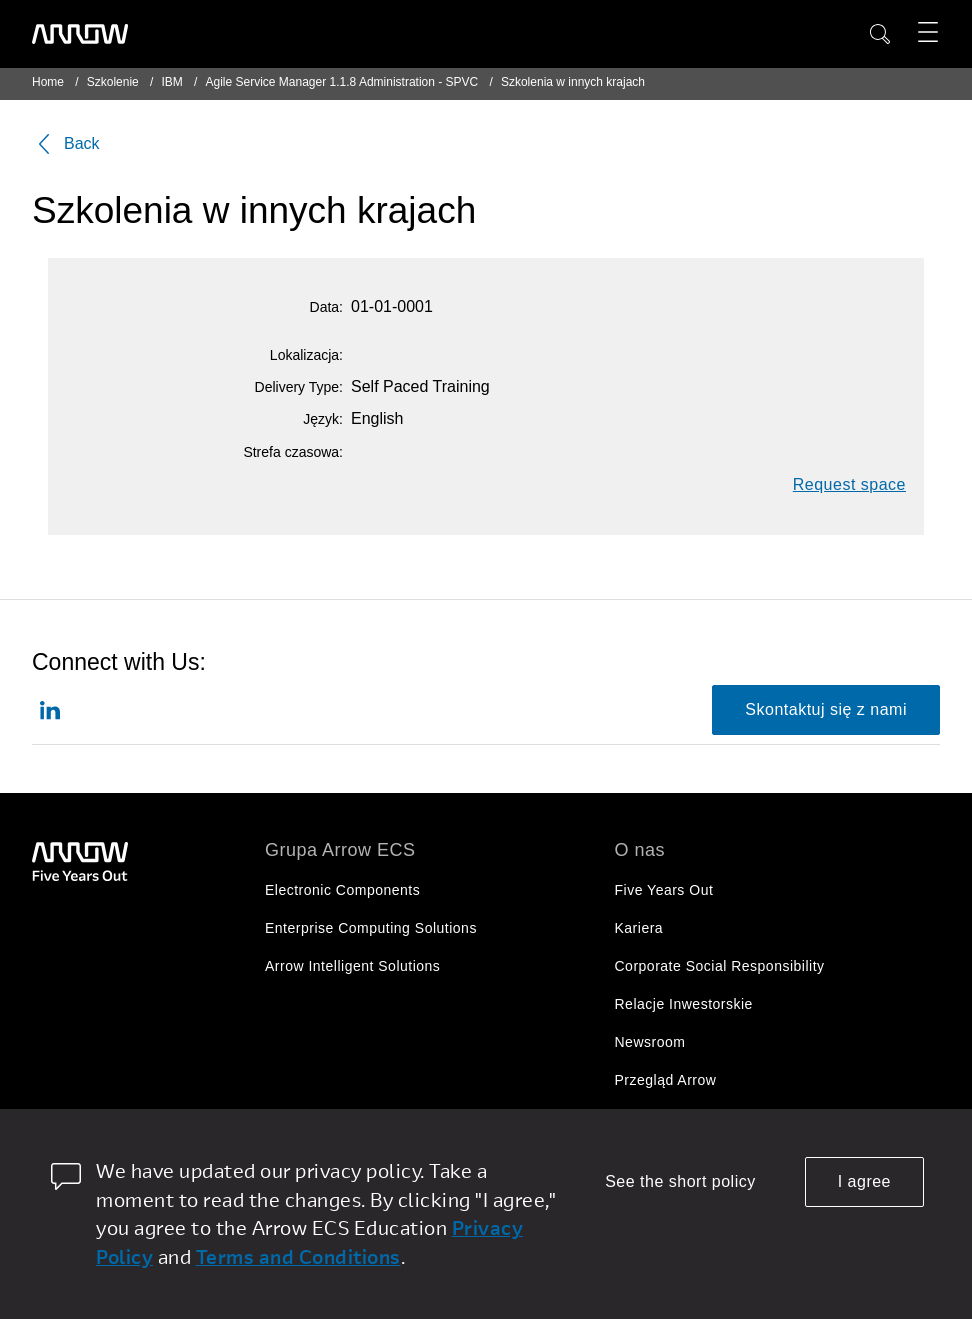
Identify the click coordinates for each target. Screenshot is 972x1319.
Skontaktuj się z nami (826, 709)
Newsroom (650, 1042)
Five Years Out (664, 890)
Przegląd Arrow (666, 1080)
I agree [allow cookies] (864, 1181)
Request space (849, 484)
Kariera (639, 928)
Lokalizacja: (306, 355)
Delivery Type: (299, 387)
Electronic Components (342, 890)
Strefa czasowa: (293, 452)
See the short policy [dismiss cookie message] (680, 1181)
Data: (326, 307)
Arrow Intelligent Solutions (352, 966)
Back (66, 144)
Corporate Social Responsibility (720, 966)
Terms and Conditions (298, 1256)
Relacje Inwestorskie (684, 1004)
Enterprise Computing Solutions (371, 928)
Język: (323, 419)
